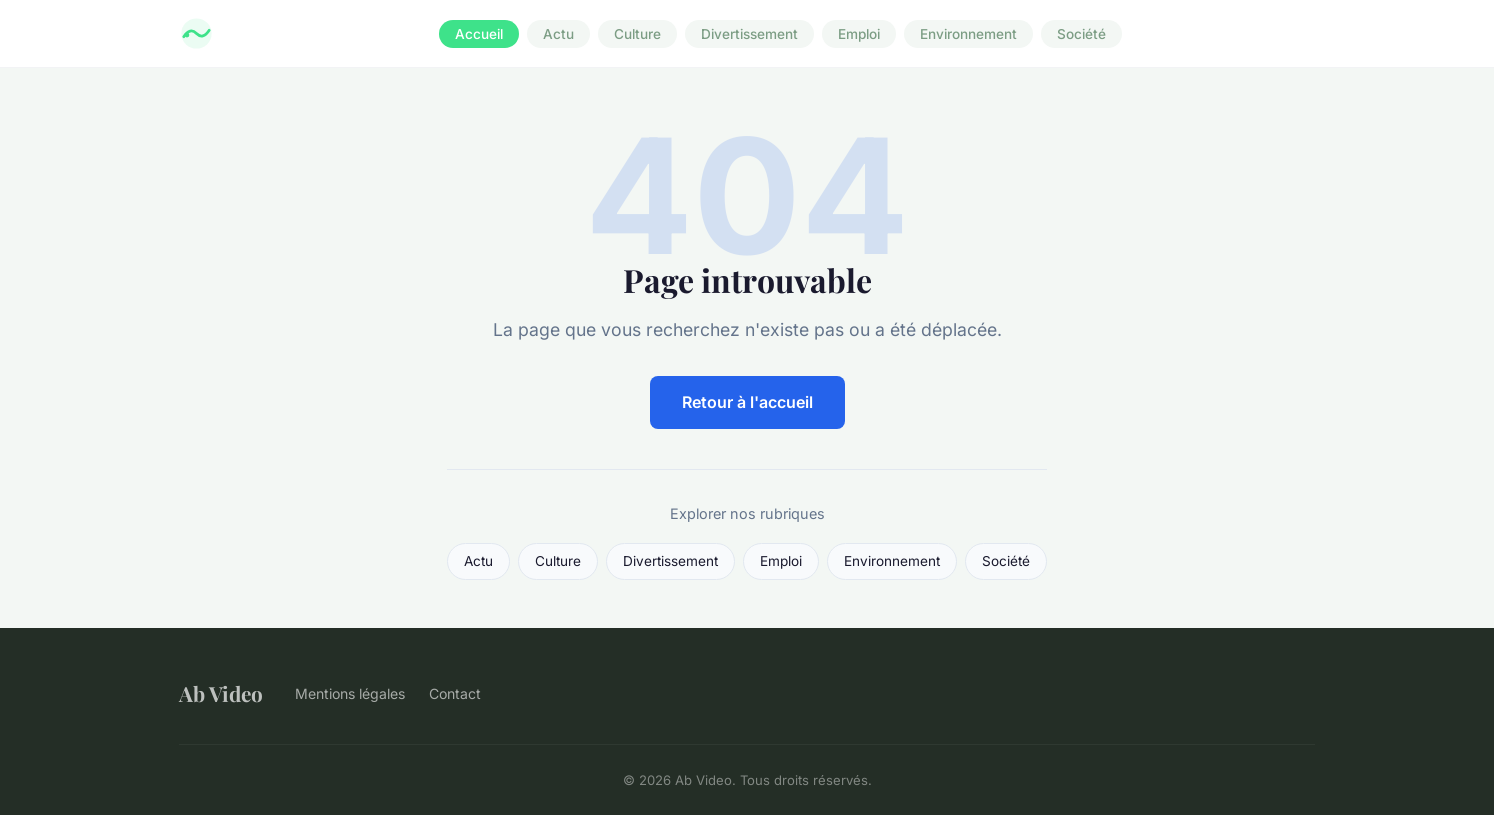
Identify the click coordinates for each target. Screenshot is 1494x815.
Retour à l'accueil (747, 402)
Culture (637, 34)
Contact (455, 693)
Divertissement (749, 34)
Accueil (479, 34)
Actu (558, 34)
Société (1081, 34)
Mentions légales (350, 693)
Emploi (859, 34)
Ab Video (221, 693)
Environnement (968, 34)
